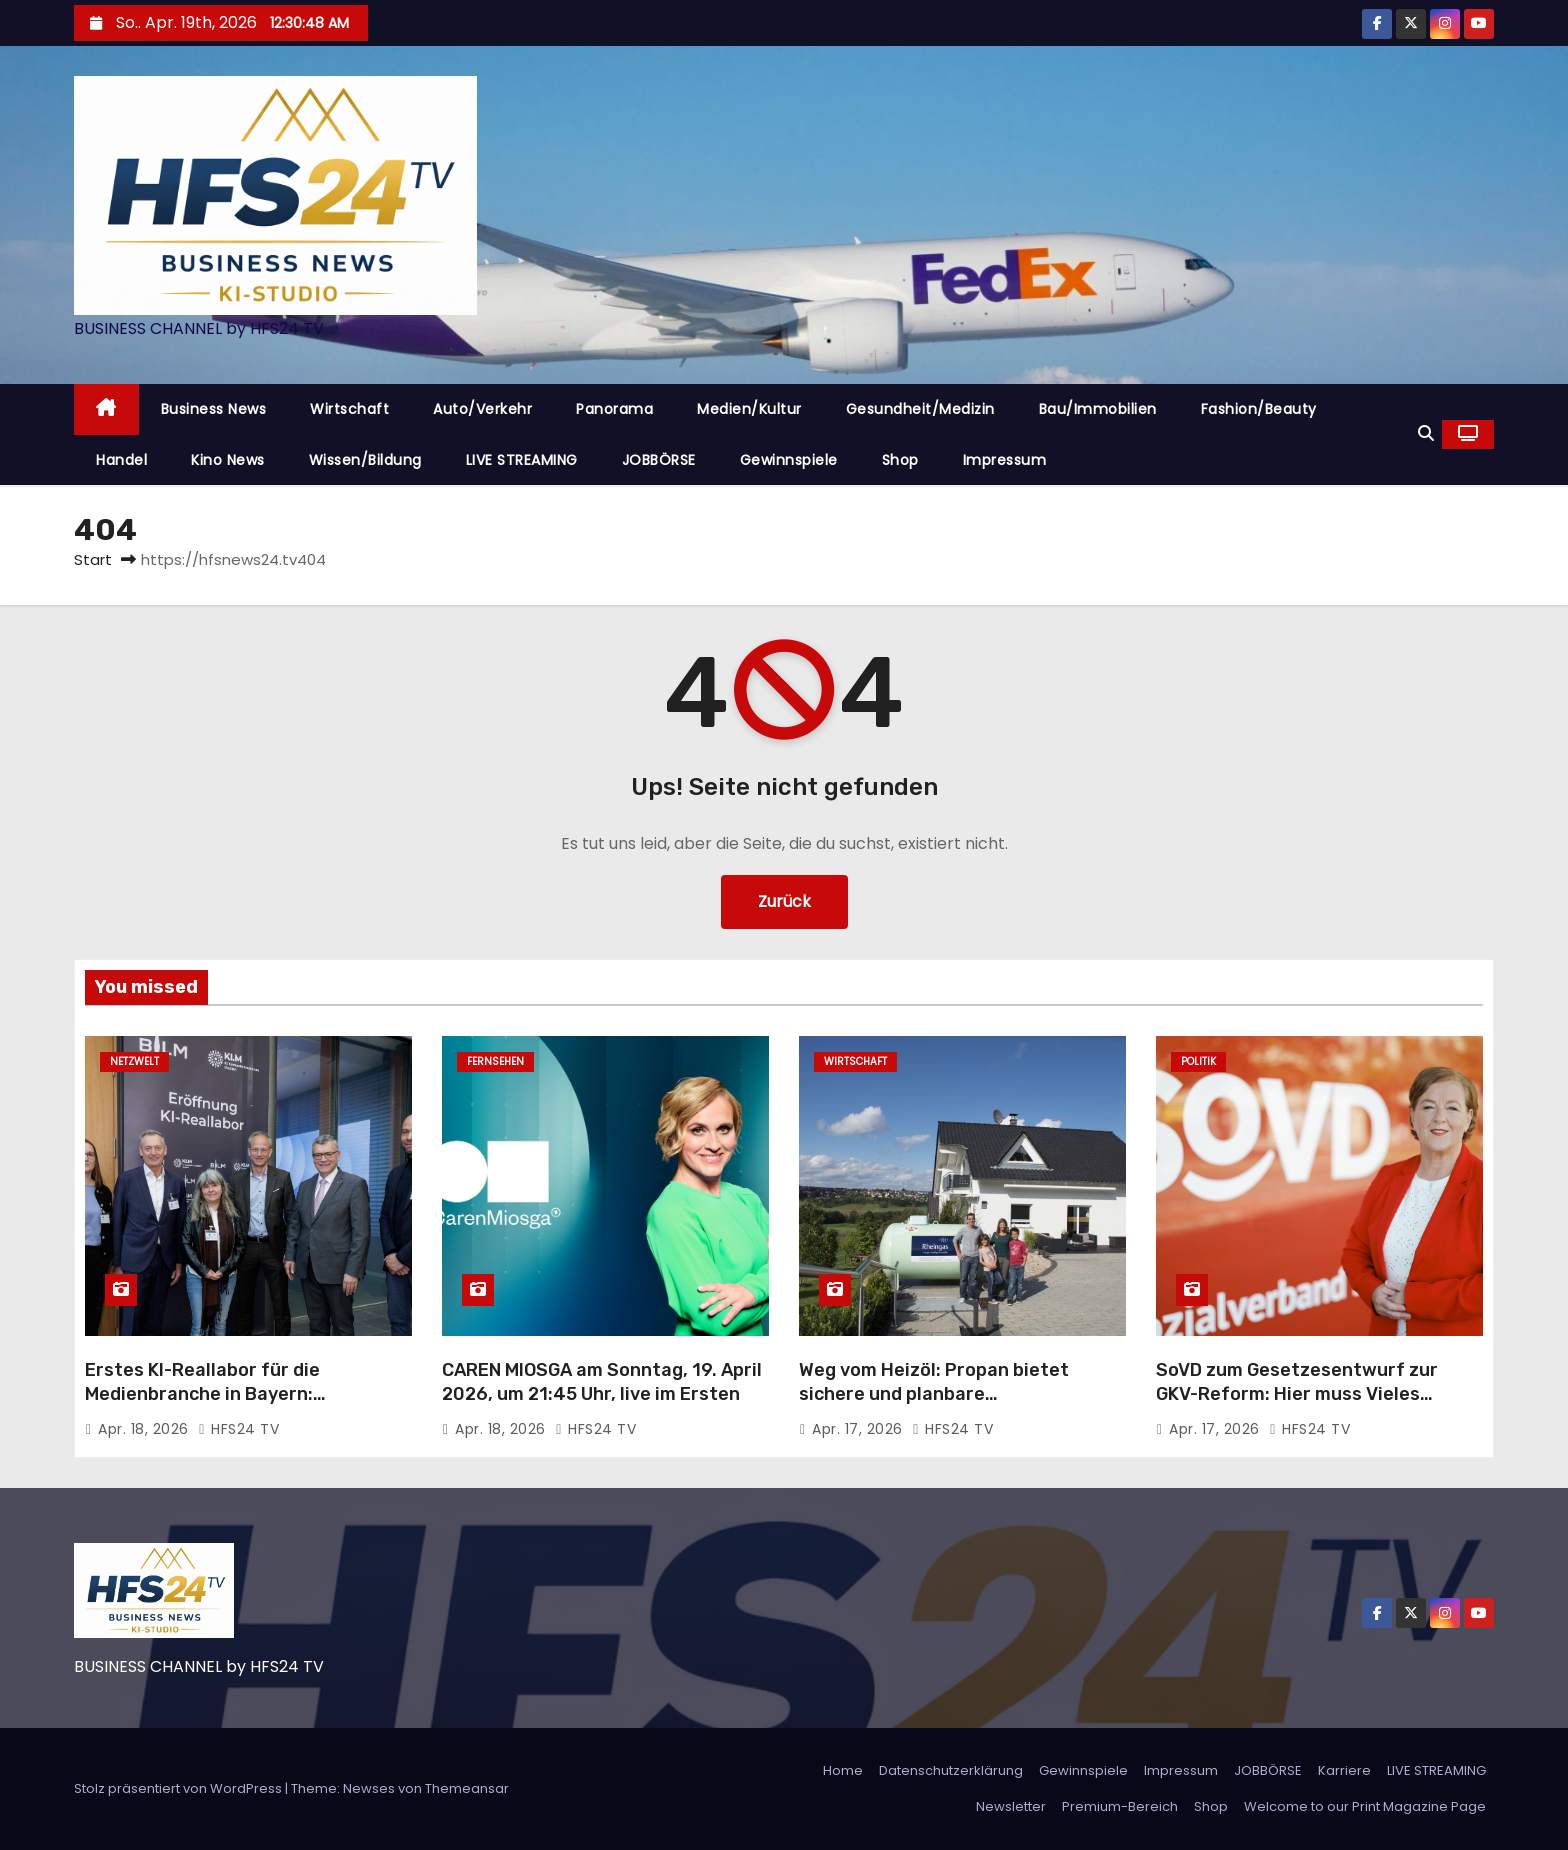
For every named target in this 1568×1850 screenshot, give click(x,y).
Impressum (1005, 460)
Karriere (1344, 1770)
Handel (121, 460)
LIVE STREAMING (522, 460)
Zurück (784, 901)
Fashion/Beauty (1259, 409)
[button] (1426, 433)
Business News (214, 409)
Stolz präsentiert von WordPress (179, 1788)
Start (93, 559)
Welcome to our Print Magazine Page (1365, 1806)
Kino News (228, 460)
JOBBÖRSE (659, 460)
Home (843, 1770)
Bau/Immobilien (1098, 409)
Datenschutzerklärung (951, 1770)
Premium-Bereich (1120, 1806)
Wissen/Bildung (365, 460)
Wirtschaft (349, 409)
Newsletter (1011, 1806)
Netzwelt (134, 1061)
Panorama (614, 409)
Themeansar (467, 1788)
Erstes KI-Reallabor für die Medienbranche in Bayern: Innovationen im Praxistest (205, 1394)
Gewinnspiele (789, 460)
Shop (900, 460)
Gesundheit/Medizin (920, 409)
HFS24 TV (238, 1429)
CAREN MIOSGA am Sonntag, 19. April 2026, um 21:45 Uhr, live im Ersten (602, 1382)
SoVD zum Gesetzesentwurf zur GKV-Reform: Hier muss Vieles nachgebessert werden (1297, 1394)
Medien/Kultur (749, 409)
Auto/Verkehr (482, 409)
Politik (1198, 1061)
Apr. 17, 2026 (859, 1429)
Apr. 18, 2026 (145, 1429)
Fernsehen (495, 1061)
